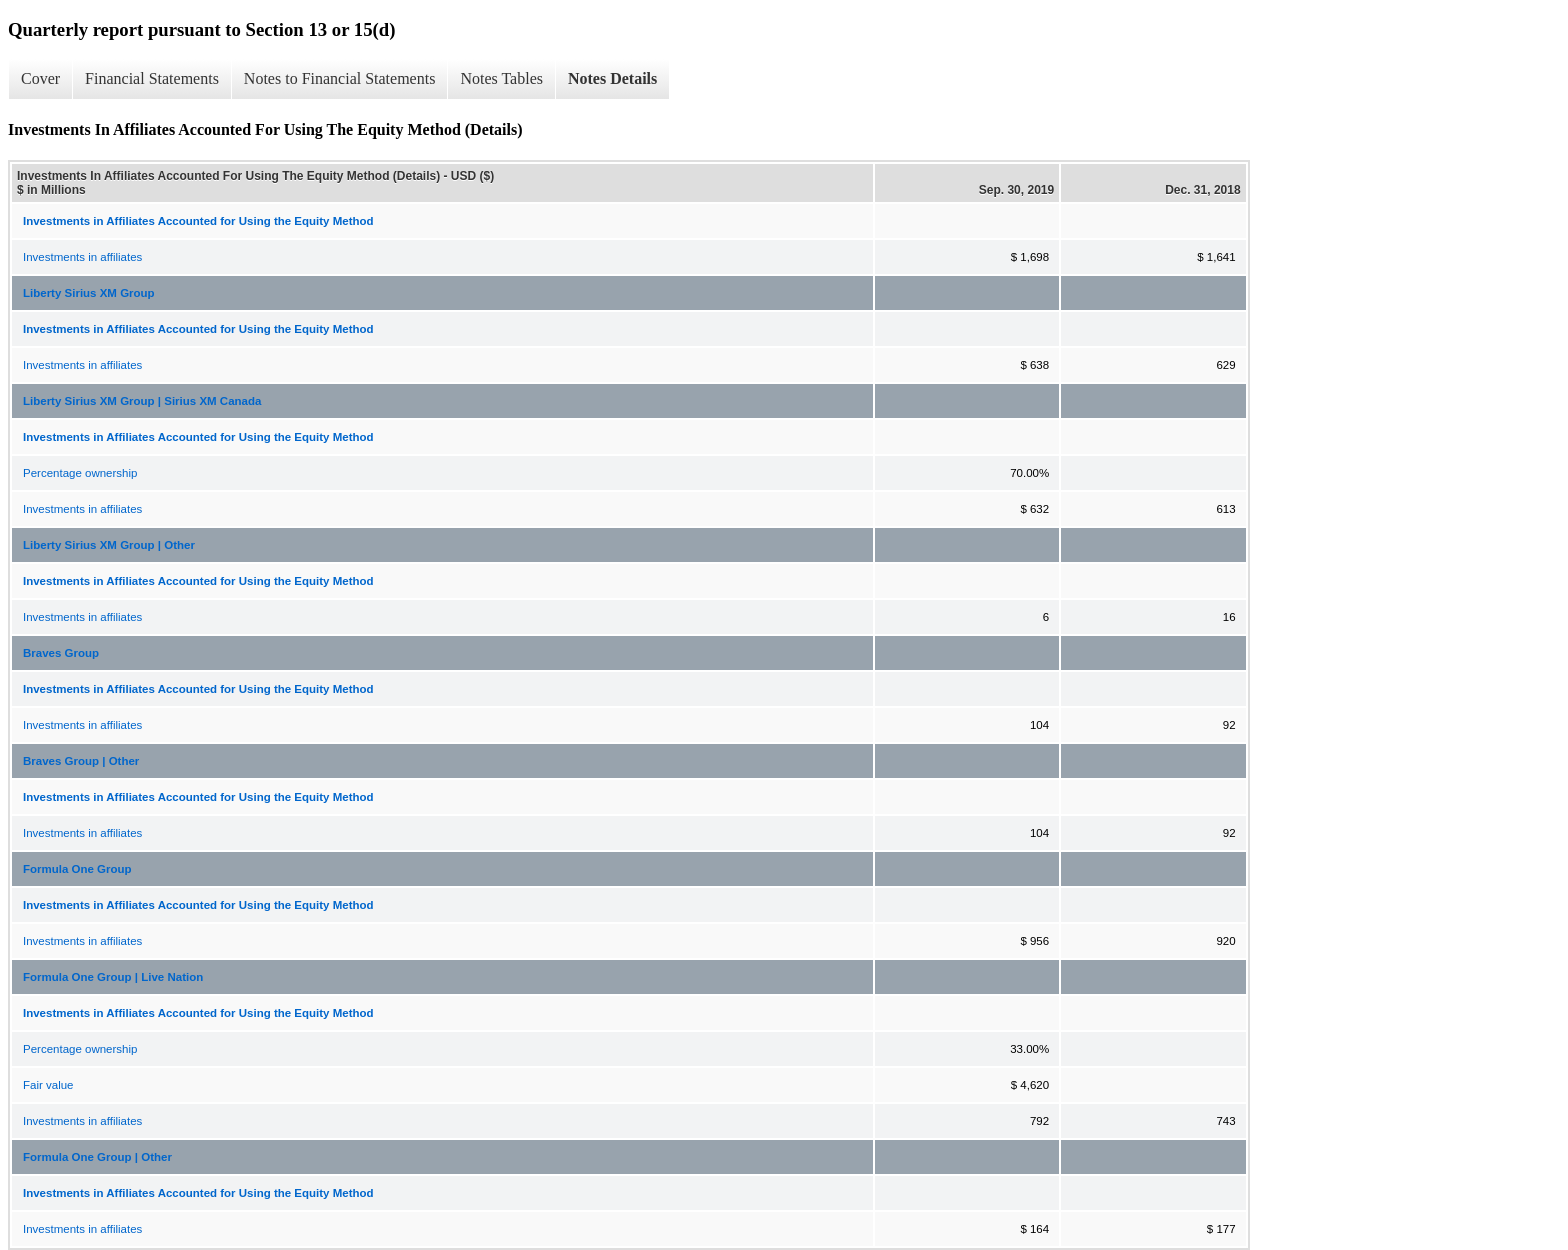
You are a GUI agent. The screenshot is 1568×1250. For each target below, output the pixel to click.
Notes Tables (501, 78)
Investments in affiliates (82, 257)
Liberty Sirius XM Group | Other (109, 545)
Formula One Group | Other (97, 1157)
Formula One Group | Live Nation (113, 977)
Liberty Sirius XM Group (89, 293)
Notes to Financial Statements (340, 78)
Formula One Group (77, 869)
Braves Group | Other (81, 761)
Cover (40, 78)
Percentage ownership (80, 473)
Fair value (48, 1085)
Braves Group (61, 653)
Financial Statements (152, 78)
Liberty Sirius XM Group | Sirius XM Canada (142, 401)
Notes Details (612, 78)
